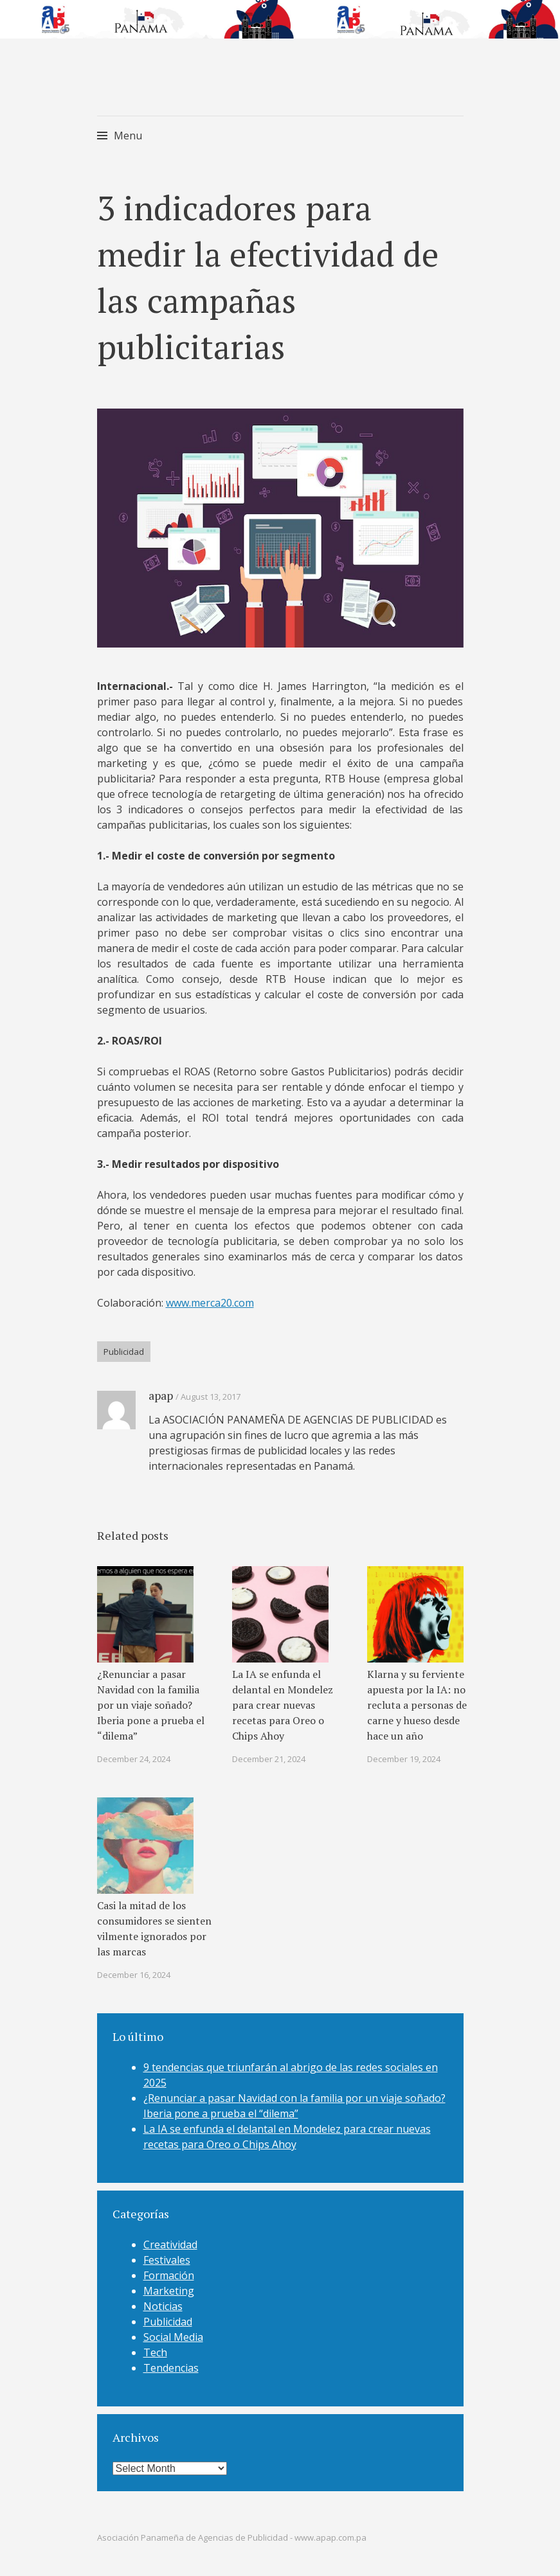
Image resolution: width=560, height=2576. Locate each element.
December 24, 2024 (133, 1759)
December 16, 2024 (133, 1975)
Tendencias (171, 2368)
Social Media (173, 2337)
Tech (155, 2352)
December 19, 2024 (403, 1759)
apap (161, 1395)
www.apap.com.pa (330, 2537)
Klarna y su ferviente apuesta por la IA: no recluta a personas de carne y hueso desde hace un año (417, 1705)
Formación (168, 2275)
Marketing (168, 2291)
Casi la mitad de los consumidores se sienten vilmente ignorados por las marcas (154, 1928)
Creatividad (170, 2244)
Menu (128, 135)
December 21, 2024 (268, 1759)
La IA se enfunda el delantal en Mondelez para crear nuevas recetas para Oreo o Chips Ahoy (282, 1705)
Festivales (166, 2260)
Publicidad (124, 1351)
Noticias (163, 2306)
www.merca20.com (210, 1303)
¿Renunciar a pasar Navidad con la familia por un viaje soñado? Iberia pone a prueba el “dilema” (150, 1705)
